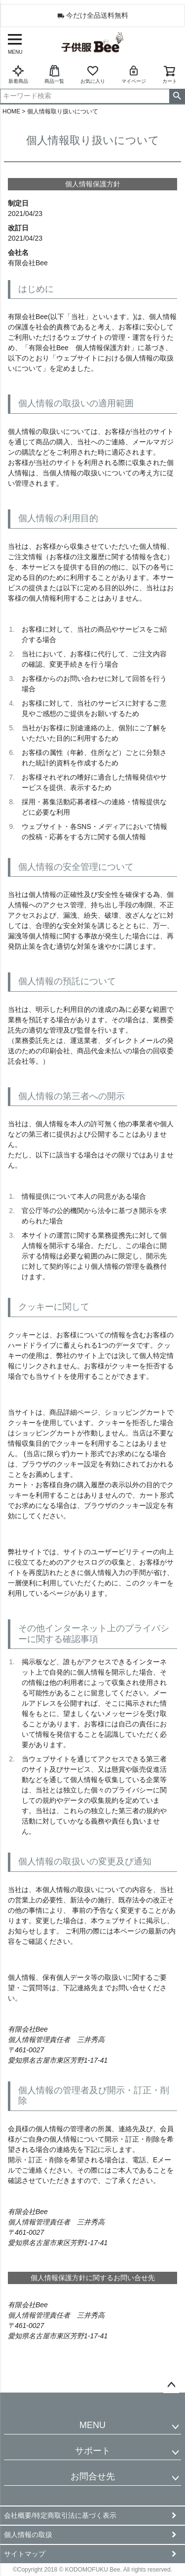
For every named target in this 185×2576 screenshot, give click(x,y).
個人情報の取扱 (28, 2535)
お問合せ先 (93, 2476)
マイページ (133, 74)
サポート (93, 2451)
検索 (177, 96)
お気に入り (92, 74)
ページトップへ (171, 2385)
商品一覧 (54, 74)
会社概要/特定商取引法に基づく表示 (60, 2515)
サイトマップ (24, 2554)
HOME (11, 111)
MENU (92, 2425)
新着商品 (18, 74)
